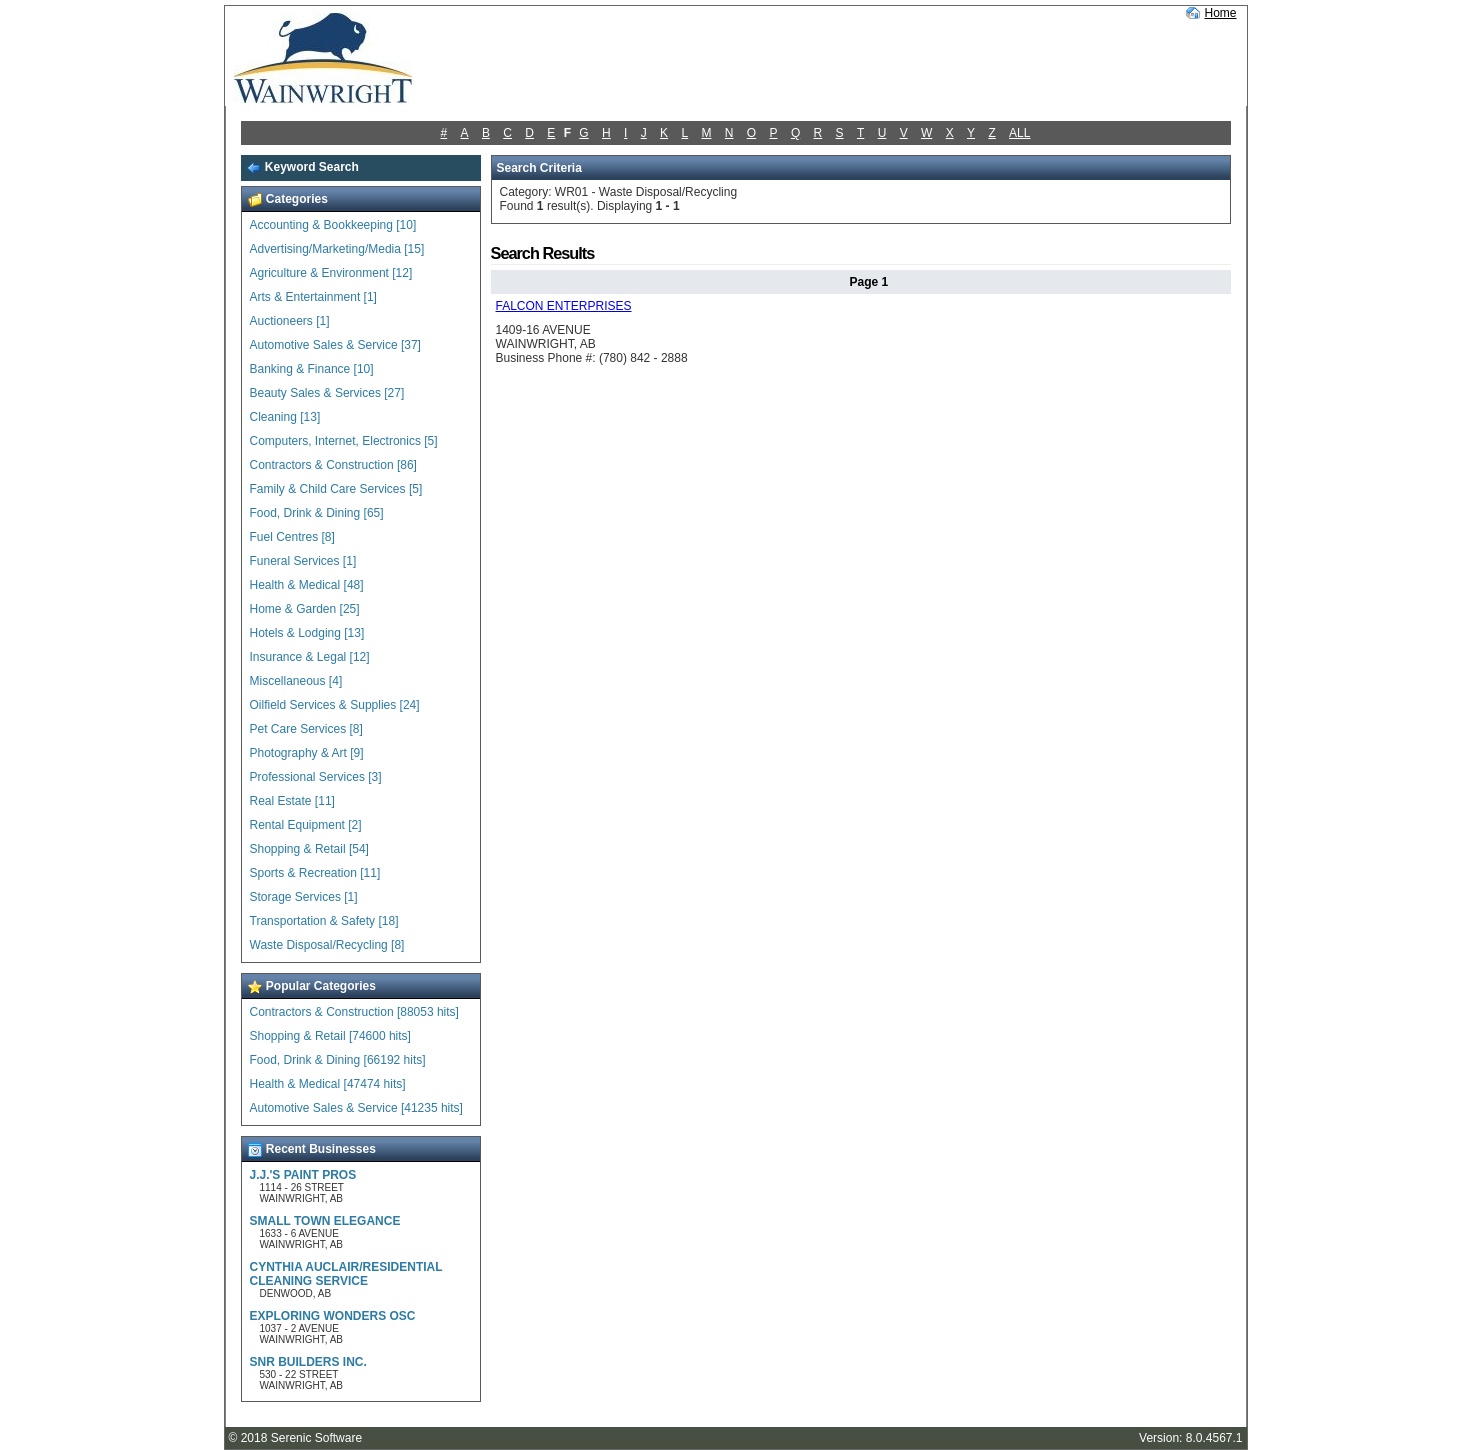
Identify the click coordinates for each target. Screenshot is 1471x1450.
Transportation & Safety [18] (324, 921)
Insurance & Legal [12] (310, 657)
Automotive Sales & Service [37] (335, 345)
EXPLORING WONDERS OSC (333, 1316)
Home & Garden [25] (305, 609)
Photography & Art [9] (307, 753)
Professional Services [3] (316, 777)
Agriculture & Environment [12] (331, 273)
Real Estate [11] (292, 801)
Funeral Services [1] (303, 561)
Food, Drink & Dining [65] (317, 513)
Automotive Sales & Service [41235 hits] (356, 1108)
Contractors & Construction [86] (333, 465)
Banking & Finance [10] (312, 369)
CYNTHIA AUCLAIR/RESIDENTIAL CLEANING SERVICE (346, 1274)
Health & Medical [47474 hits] (328, 1084)
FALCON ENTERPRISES (564, 306)
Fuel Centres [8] (292, 537)
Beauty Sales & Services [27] (327, 393)
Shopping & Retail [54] (309, 849)
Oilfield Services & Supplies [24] (335, 705)
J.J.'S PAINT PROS (303, 1175)
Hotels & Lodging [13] (307, 633)
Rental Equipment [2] (306, 825)
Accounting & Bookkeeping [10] (333, 225)
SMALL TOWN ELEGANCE (325, 1221)
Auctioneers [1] (290, 321)
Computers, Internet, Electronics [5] (344, 441)
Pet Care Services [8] (306, 729)
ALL (1019, 133)
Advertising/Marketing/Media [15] (337, 249)
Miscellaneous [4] (296, 681)
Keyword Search (302, 167)
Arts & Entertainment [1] (313, 297)
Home (1220, 13)
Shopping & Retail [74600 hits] (330, 1036)
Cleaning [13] (285, 417)
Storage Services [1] (304, 897)
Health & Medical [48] (307, 585)
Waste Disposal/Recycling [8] (327, 945)
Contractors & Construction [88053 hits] (354, 1012)
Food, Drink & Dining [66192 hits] (338, 1060)
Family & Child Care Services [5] (336, 489)
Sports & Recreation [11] (315, 873)
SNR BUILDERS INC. (308, 1362)
